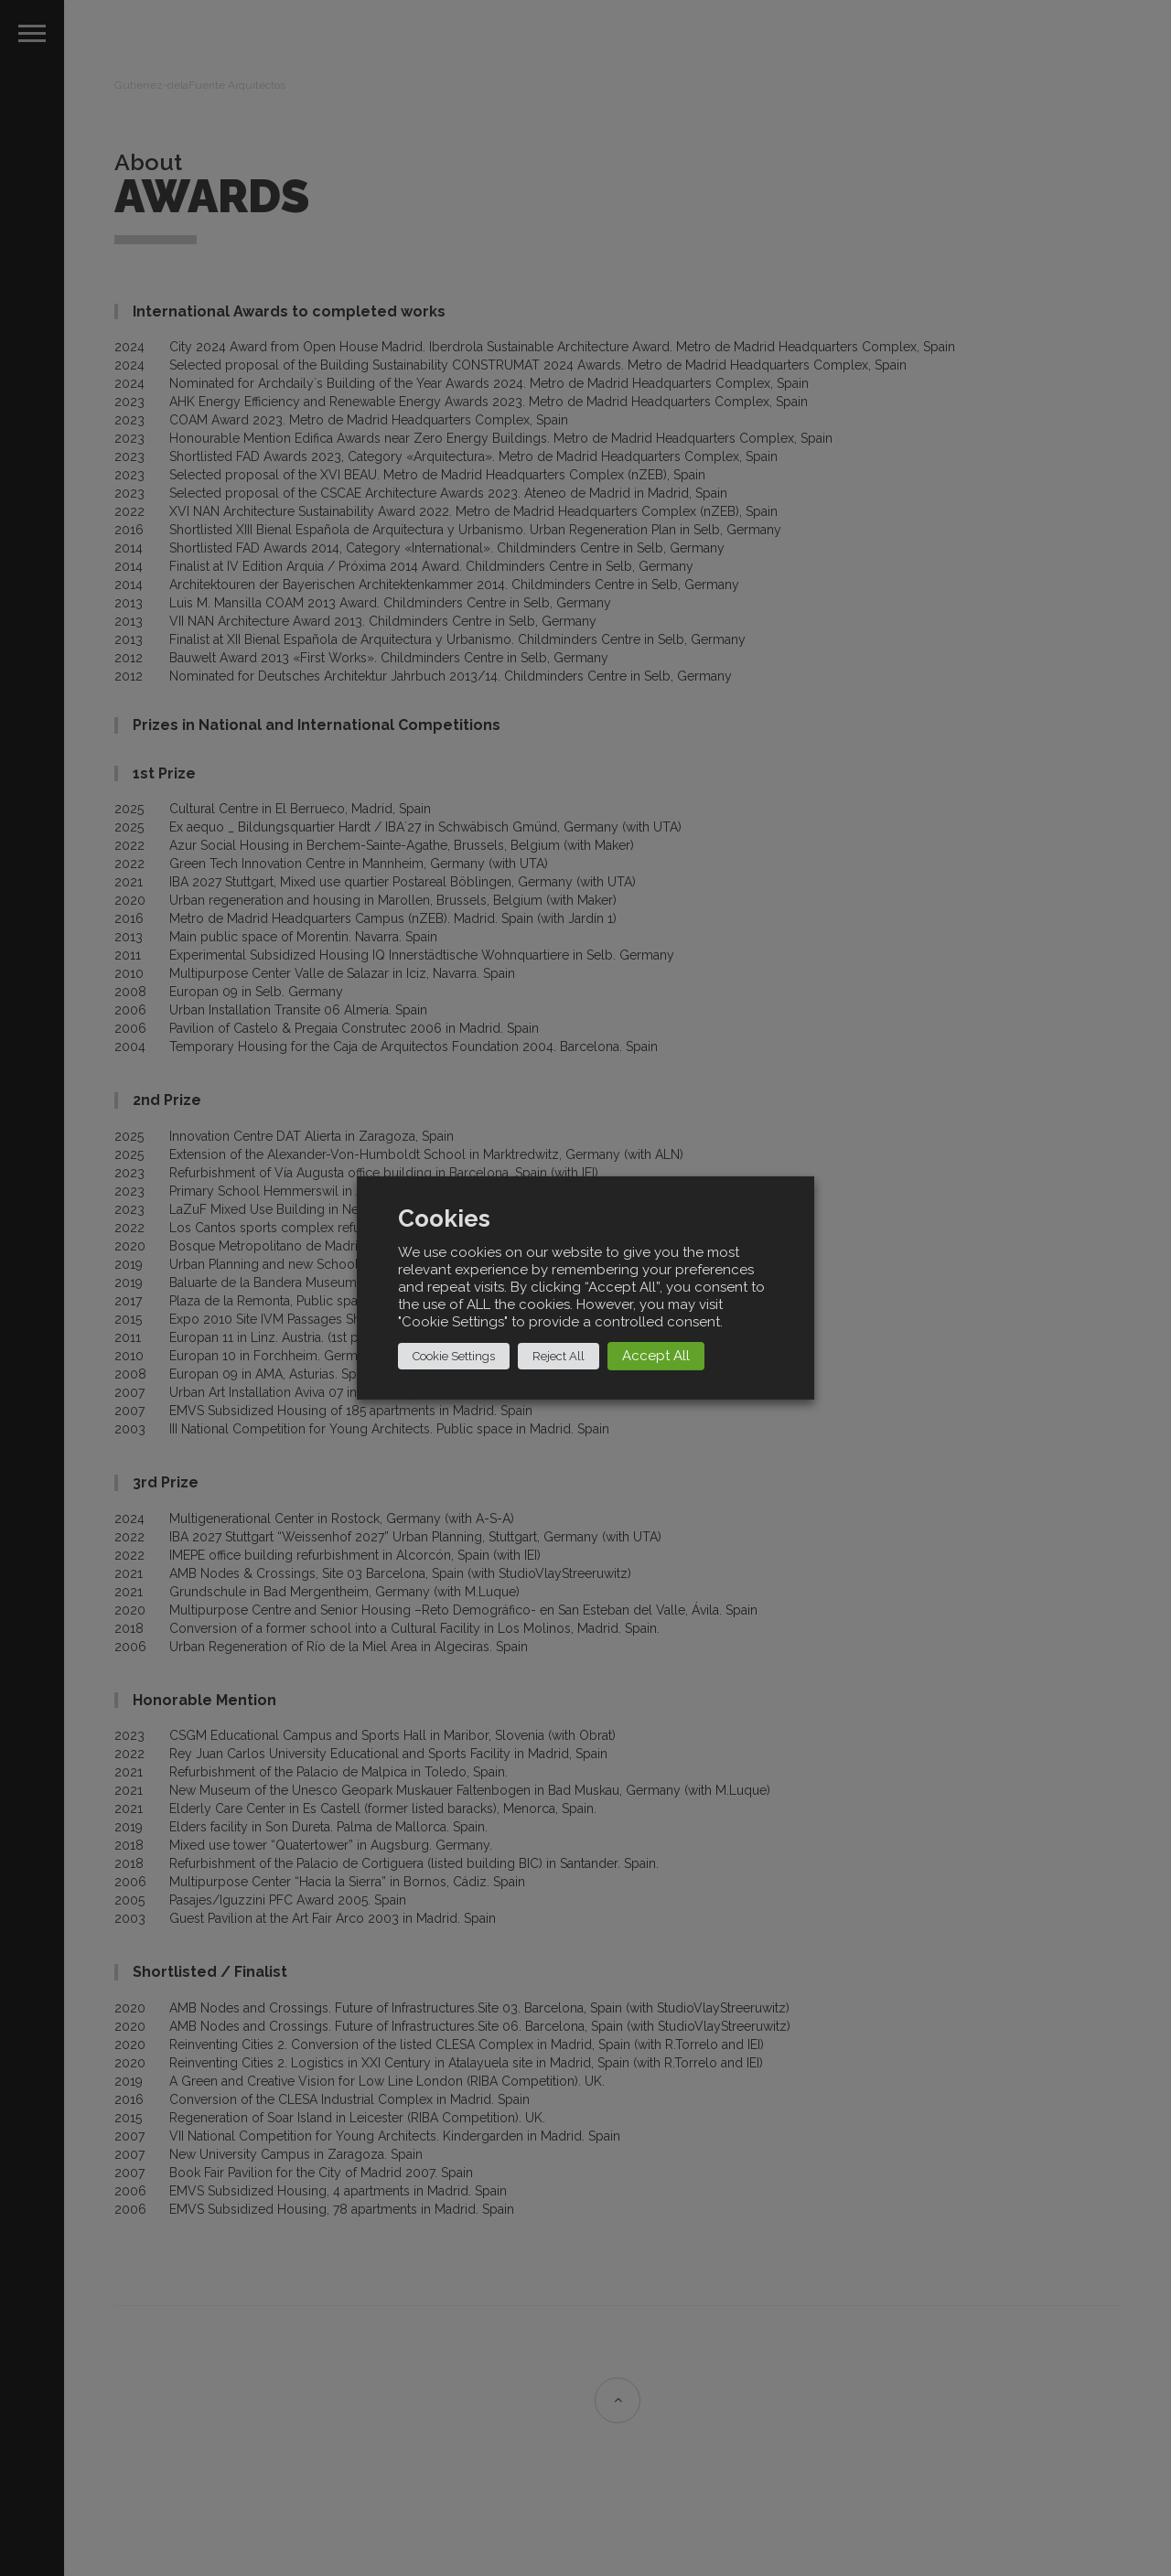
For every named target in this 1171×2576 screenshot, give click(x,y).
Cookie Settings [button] (454, 1356)
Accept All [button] (656, 1355)
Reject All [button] (558, 1356)
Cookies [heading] (444, 1219)
